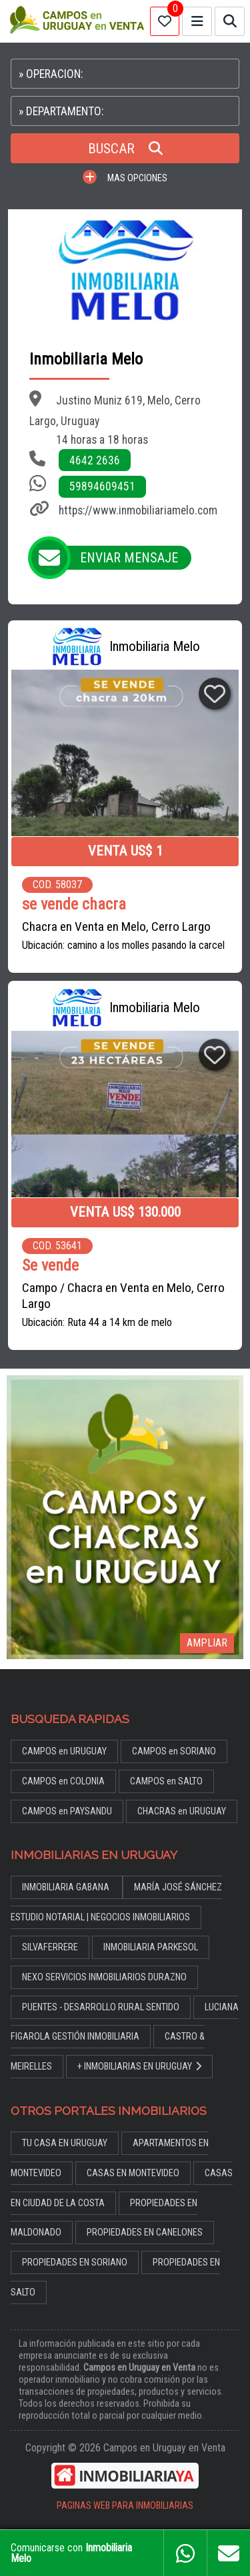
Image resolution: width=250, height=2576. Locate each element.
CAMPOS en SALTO (166, 1781)
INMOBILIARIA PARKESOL (150, 1947)
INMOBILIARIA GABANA (66, 1887)
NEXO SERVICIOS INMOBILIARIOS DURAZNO (104, 1977)
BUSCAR (125, 149)
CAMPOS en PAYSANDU (67, 1811)
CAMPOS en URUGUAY (64, 1751)
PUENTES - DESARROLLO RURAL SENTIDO (100, 2007)
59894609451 (102, 486)
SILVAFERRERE (50, 1947)
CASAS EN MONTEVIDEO (133, 2173)
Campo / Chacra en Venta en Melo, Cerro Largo (123, 1295)
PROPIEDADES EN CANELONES (145, 2232)
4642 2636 (94, 460)
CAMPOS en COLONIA (63, 1781)
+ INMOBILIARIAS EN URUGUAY (139, 2066)
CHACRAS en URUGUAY (181, 1811)
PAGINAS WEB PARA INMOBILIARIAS (125, 2505)
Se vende (50, 1266)
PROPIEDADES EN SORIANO (74, 2262)
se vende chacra (74, 905)
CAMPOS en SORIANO (174, 1751)
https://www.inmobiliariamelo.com (138, 510)
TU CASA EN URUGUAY (64, 2143)
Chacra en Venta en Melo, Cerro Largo (116, 926)
